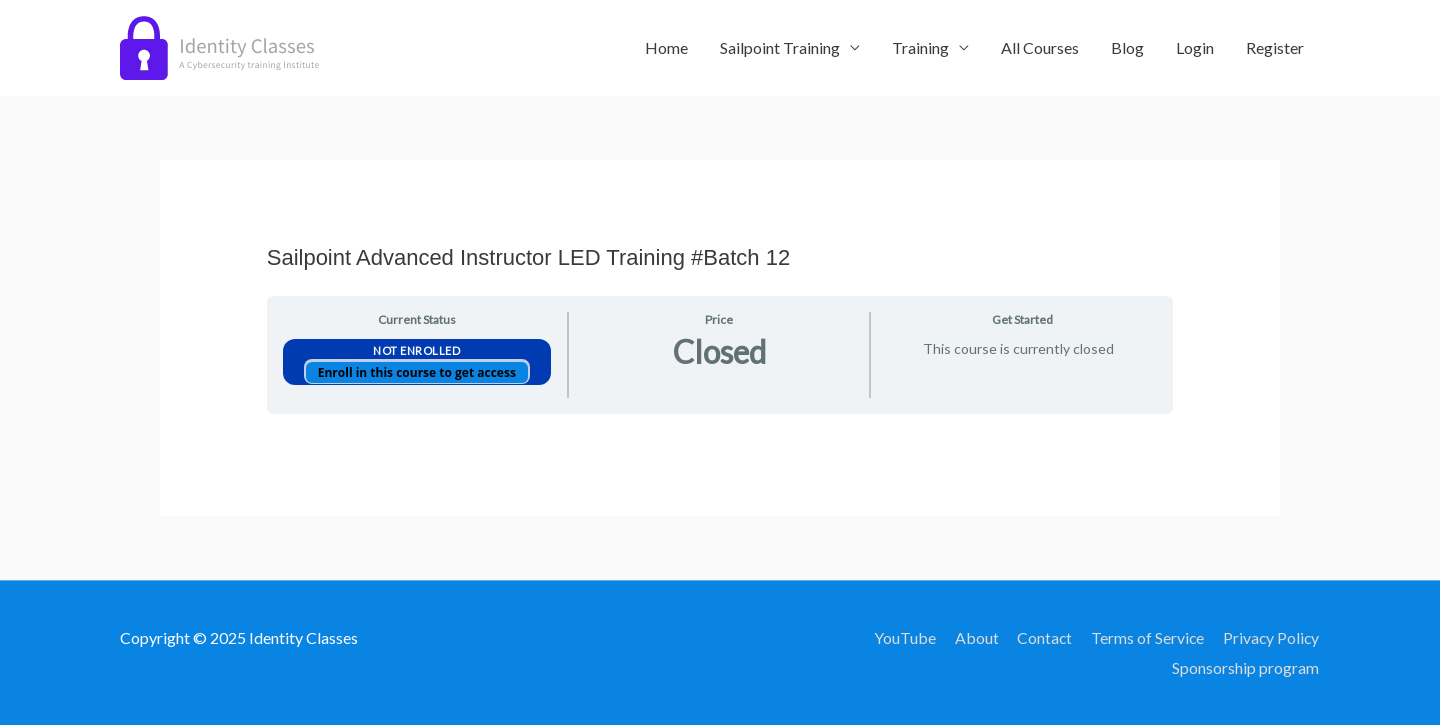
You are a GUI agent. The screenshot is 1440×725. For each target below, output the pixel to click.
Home (666, 47)
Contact (1042, 637)
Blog (1127, 47)
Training (920, 47)
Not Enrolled (416, 350)
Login (1195, 47)
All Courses (1040, 47)
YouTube (901, 637)
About (973, 637)
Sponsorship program (1246, 667)
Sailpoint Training (780, 47)
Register (1275, 47)
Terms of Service (1146, 637)
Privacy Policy (1271, 637)
